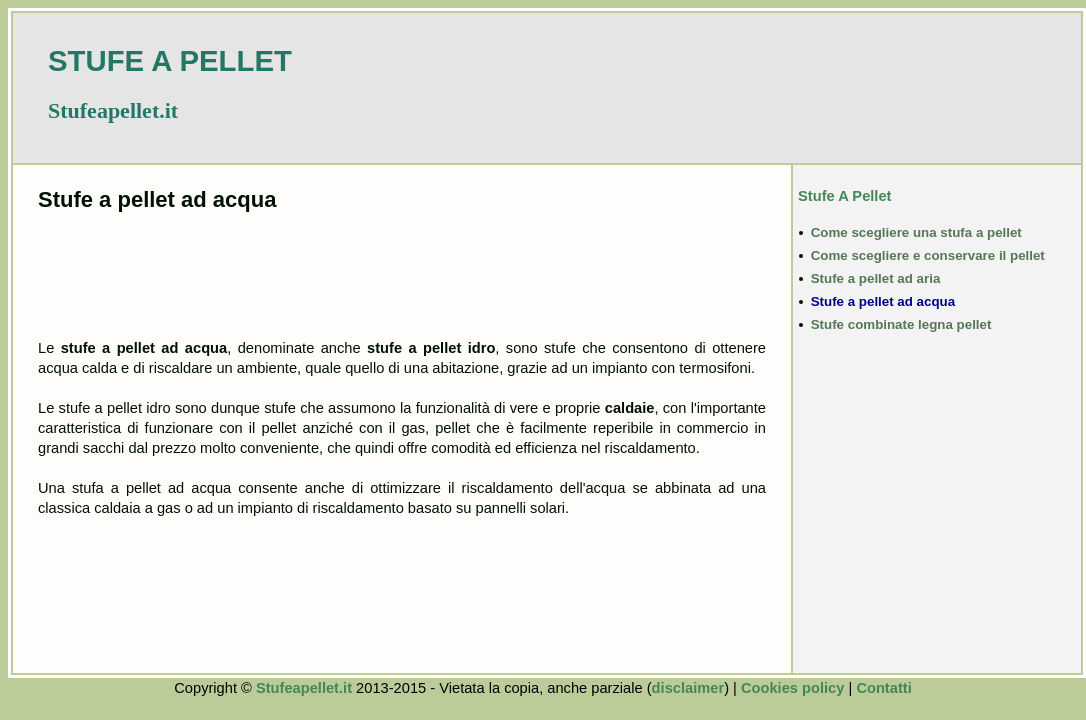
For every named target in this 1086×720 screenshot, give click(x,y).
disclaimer (688, 688)
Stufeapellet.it (304, 688)
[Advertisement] (402, 273)
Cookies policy (792, 688)
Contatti (883, 688)
